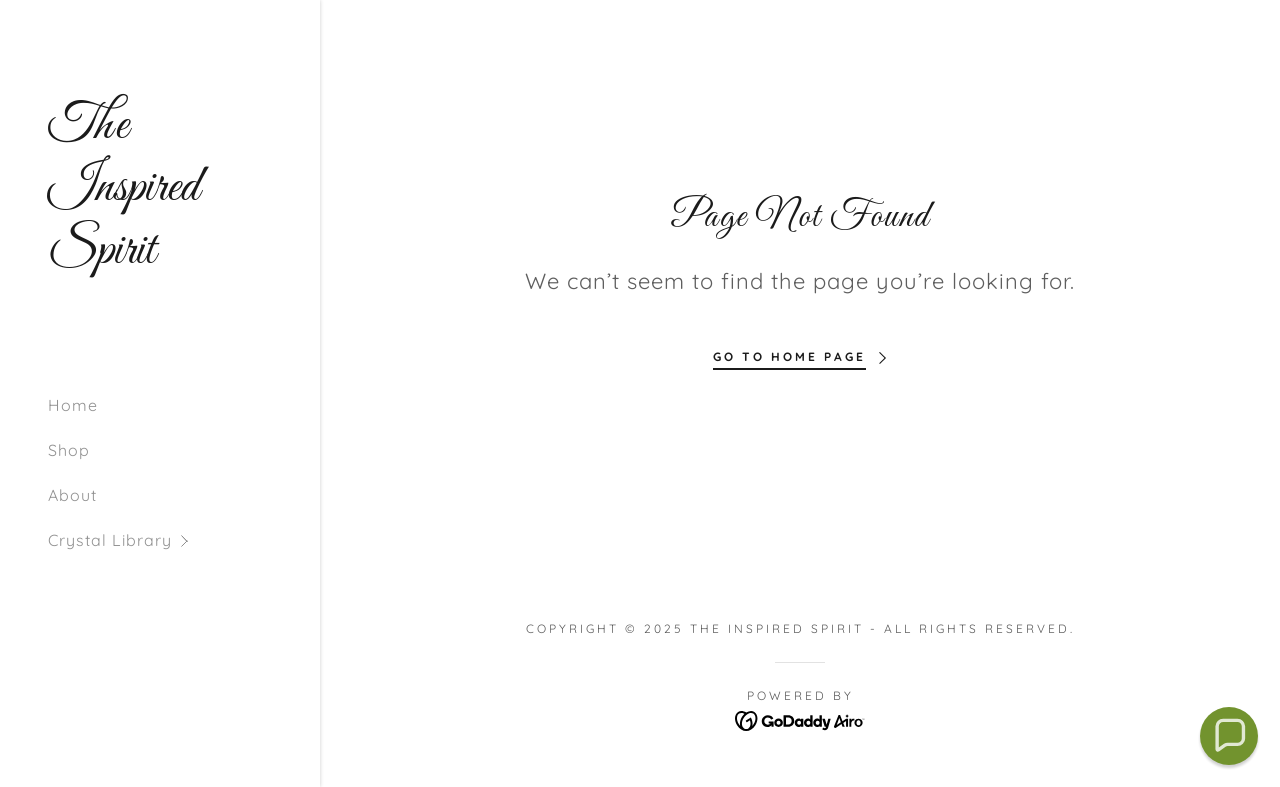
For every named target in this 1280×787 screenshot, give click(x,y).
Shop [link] (69, 450)
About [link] (72, 495)
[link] (160, 257)
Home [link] (73, 405)
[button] (184, 540)
